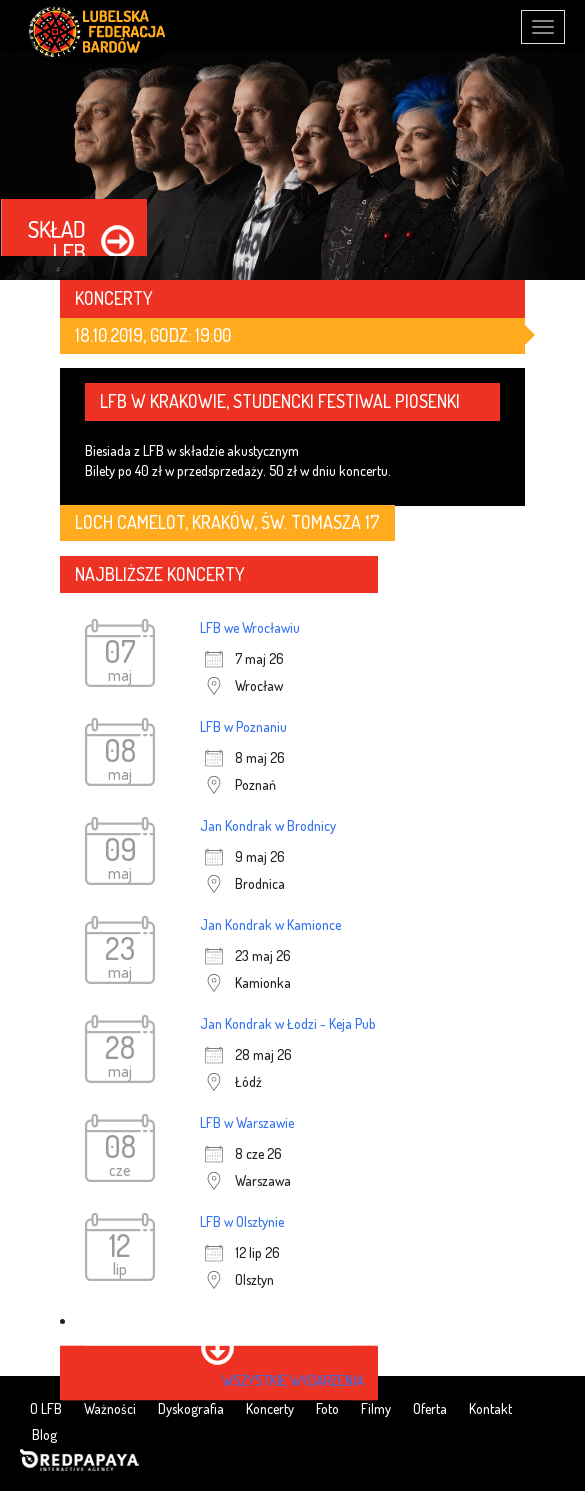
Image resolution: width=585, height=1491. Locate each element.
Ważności (110, 1408)
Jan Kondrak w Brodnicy (268, 825)
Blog (44, 1434)
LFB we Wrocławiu (250, 627)
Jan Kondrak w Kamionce (270, 924)
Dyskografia (191, 1408)
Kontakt (490, 1408)
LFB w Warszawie (247, 1122)
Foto (327, 1408)
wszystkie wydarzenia (293, 1380)
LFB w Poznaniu (243, 726)
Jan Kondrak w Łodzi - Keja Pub (288, 1023)
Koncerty (270, 1408)
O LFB (46, 1408)
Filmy (376, 1408)
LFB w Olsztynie (242, 1221)
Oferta (430, 1408)
